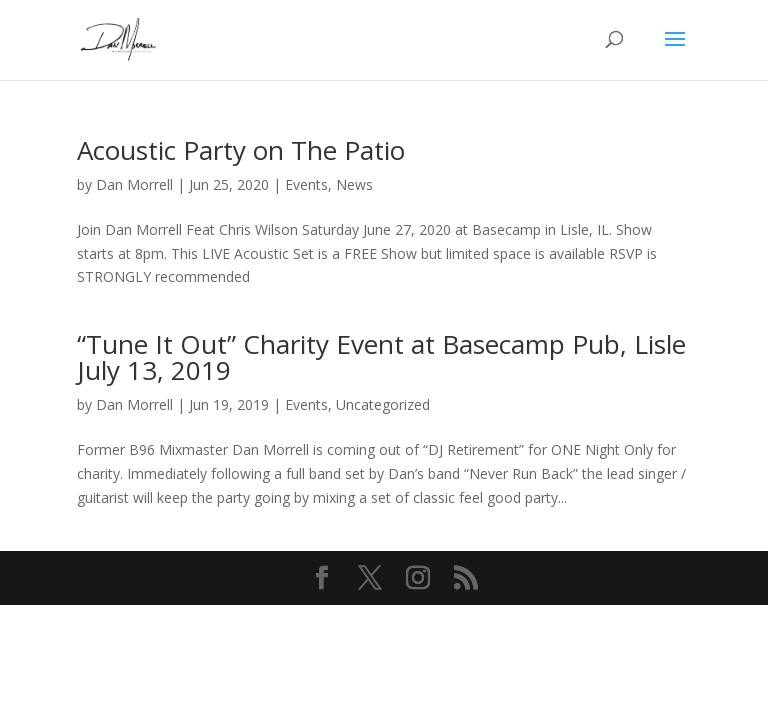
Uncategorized (383, 404)
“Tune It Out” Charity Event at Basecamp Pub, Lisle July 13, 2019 (381, 357)
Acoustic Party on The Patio (241, 150)
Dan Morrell (134, 184)
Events (306, 184)
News (354, 184)
